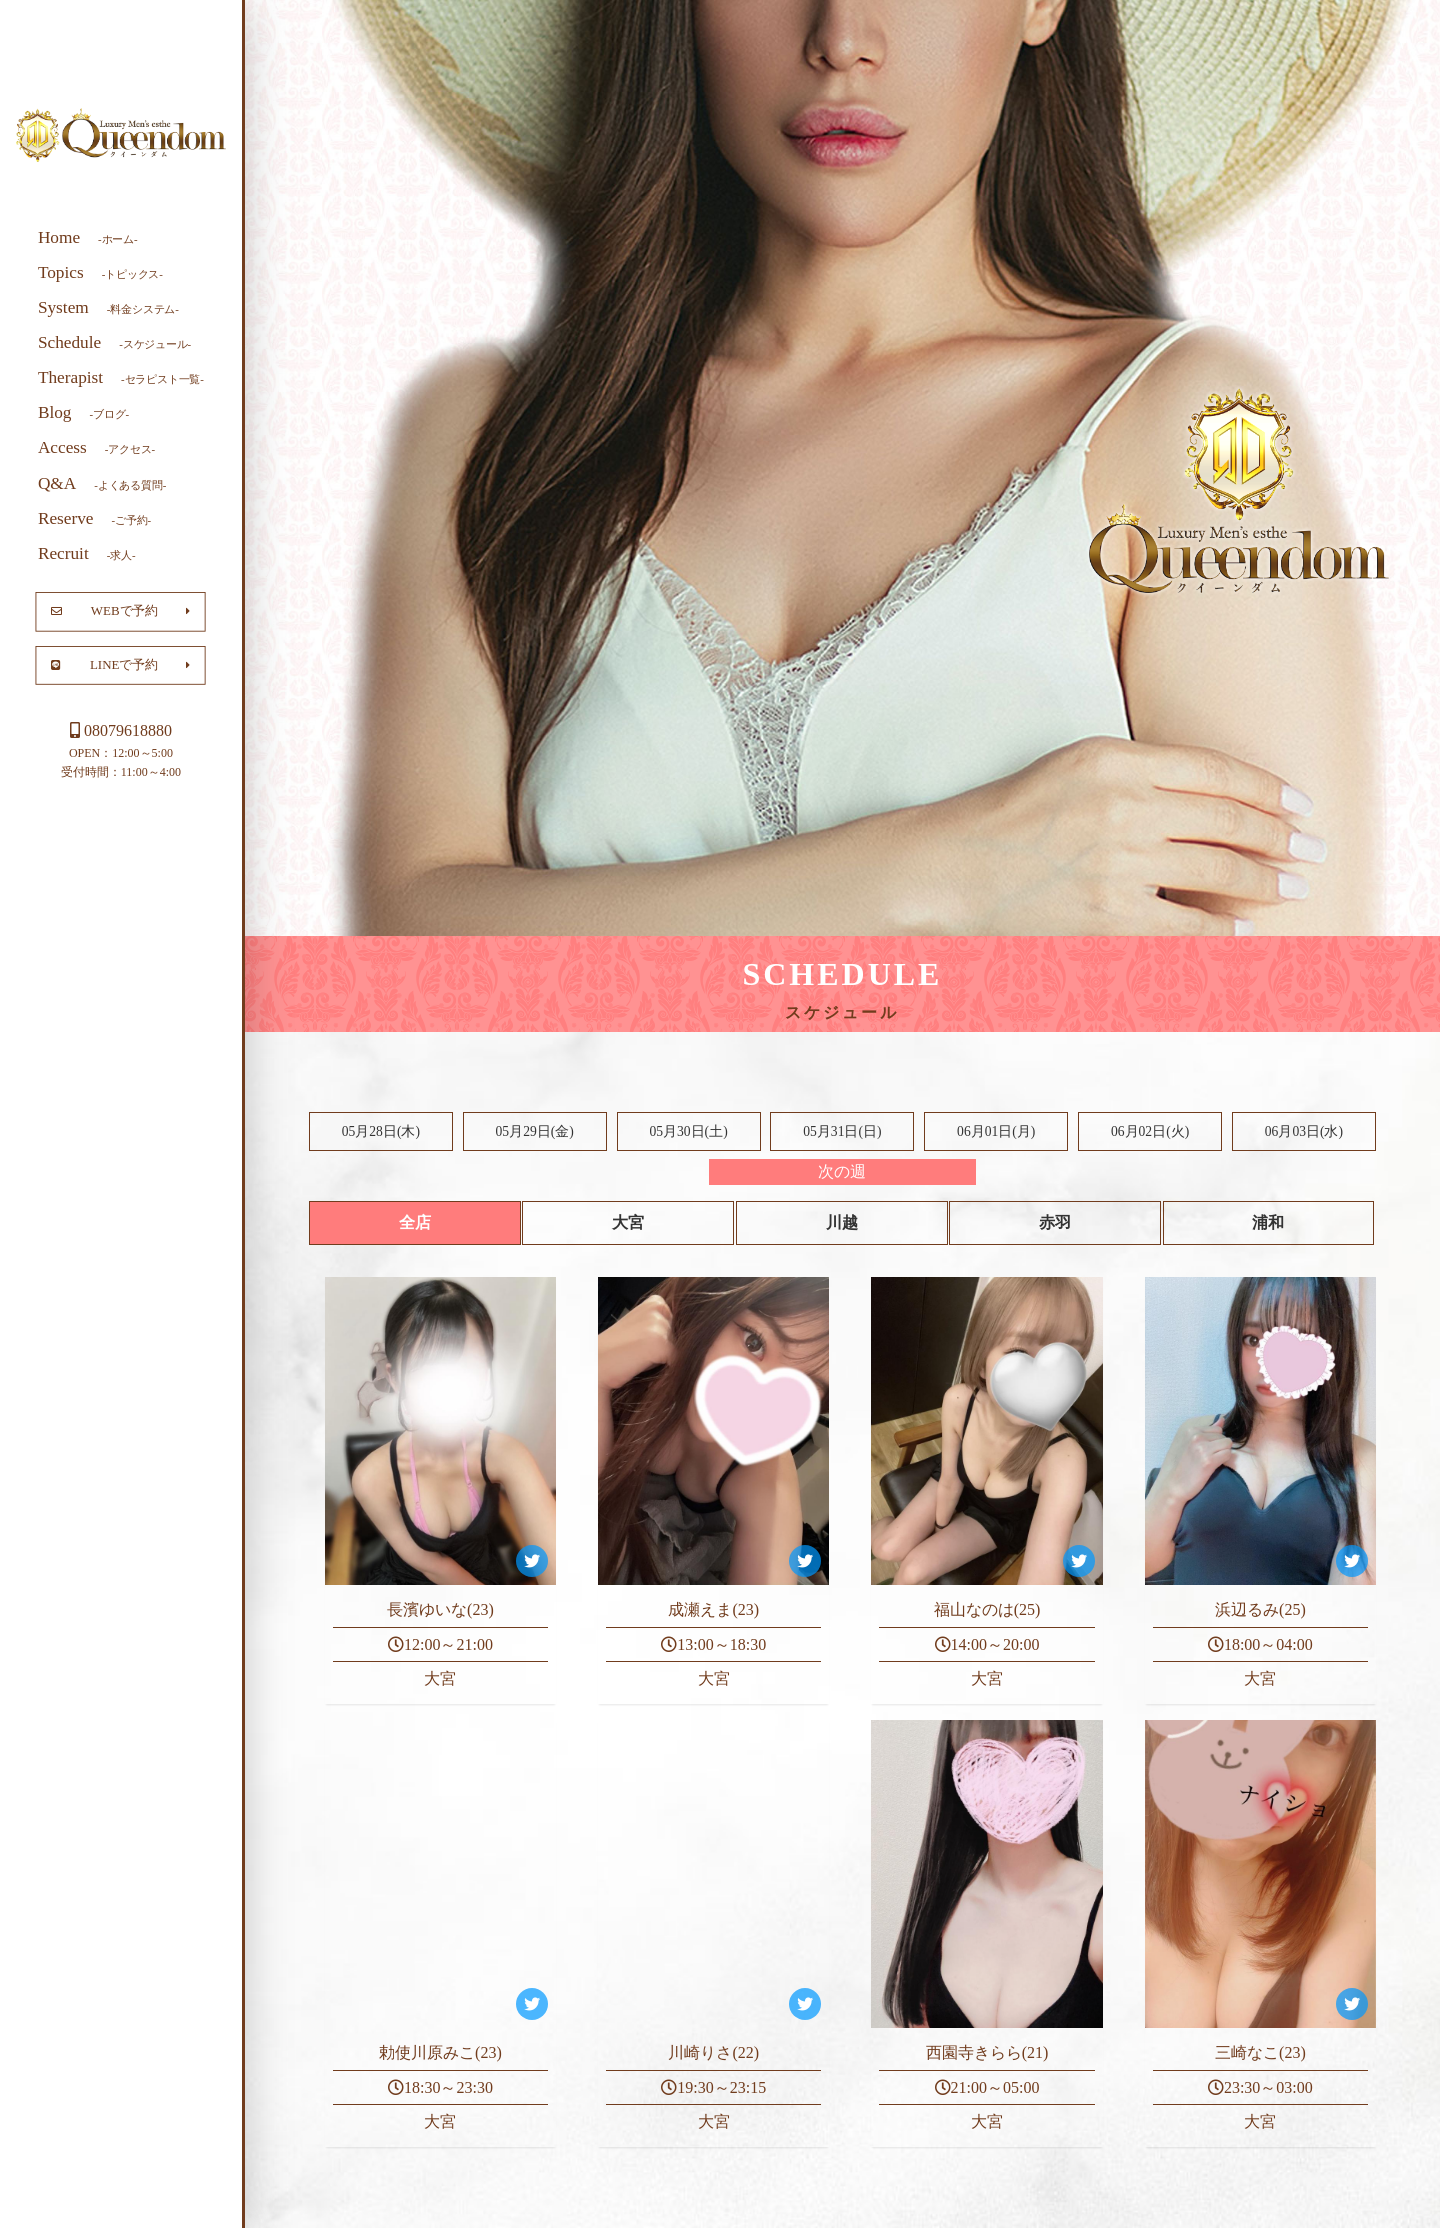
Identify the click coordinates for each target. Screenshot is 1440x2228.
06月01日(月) (996, 1131)
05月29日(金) (535, 1131)
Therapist (121, 377)
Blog (83, 412)
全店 (415, 1222)
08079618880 (121, 730)
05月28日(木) (381, 1131)
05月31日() (842, 1131)
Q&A (102, 482)
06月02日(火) (1150, 1131)
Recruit (87, 552)
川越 (842, 1222)
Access (96, 447)
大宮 (628, 1222)
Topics (100, 271)
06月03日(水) (1304, 1131)
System (108, 306)
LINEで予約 (120, 664)
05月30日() (688, 1131)
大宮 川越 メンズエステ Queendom (121, 136)
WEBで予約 (120, 611)
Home (88, 236)
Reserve (94, 517)
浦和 (1268, 1222)
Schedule (114, 342)
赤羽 (1055, 1222)
